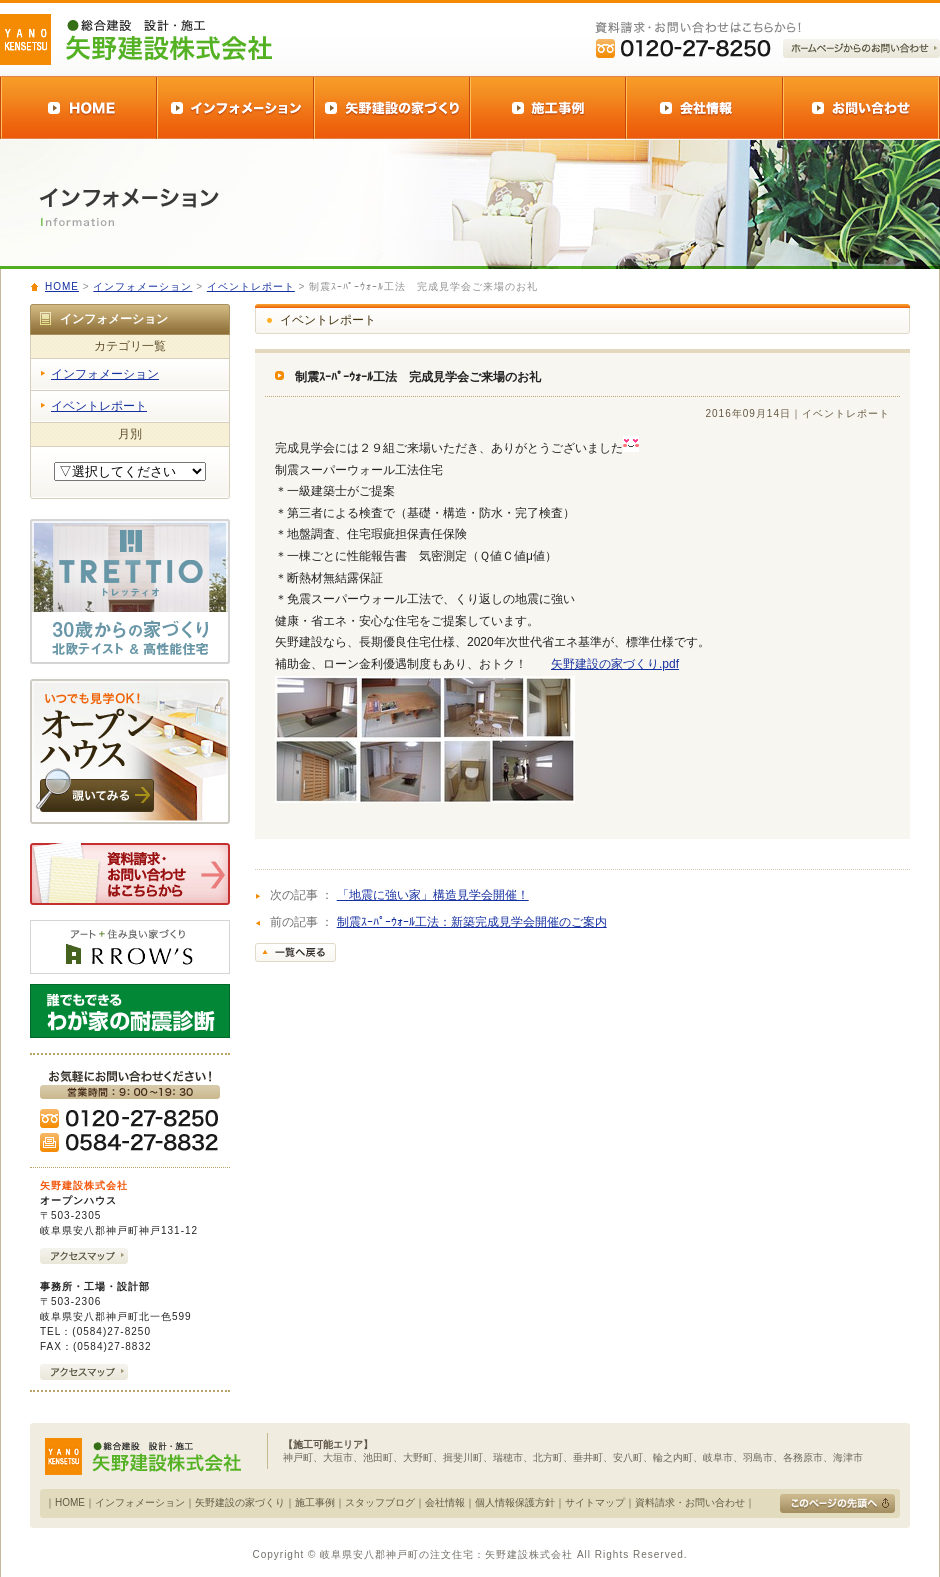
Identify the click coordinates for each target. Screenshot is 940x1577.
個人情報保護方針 (515, 1502)
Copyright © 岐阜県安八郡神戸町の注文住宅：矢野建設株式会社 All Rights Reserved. (469, 1554)
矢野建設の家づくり (240, 1502)
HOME (62, 286)
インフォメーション (142, 286)
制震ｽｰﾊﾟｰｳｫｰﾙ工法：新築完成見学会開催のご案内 (472, 922)
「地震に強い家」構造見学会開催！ (433, 895)
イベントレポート (251, 286)
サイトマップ (595, 1502)
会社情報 (445, 1502)
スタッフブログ (380, 1502)
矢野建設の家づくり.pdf (615, 664)
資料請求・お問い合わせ (690, 1502)
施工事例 (315, 1502)
